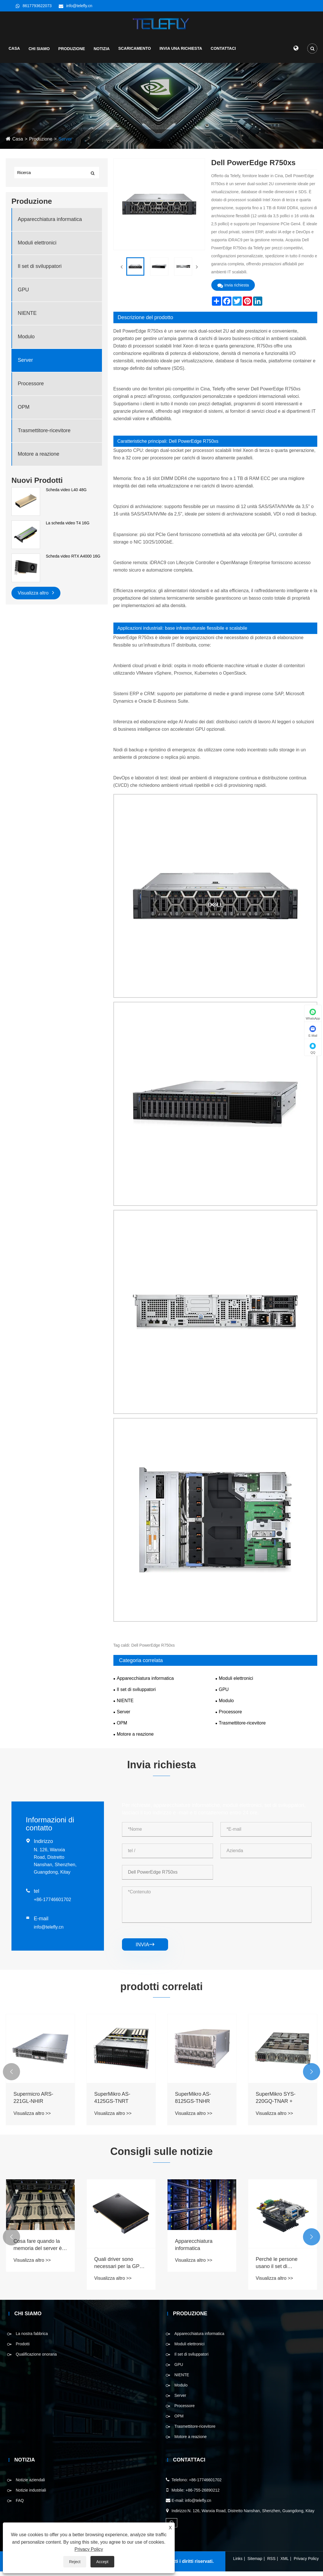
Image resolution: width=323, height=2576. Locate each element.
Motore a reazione (38, 459)
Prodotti (22, 2348)
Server (65, 143)
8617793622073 (37, 5)
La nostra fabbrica (32, 2338)
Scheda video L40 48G (66, 494)
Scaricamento (134, 53)
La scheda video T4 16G (67, 528)
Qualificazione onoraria (36, 2358)
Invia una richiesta (180, 53)
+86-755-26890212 (203, 2494)
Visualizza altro (36, 597)
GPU (23, 294)
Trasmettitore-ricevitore (44, 435)
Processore (31, 388)
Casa (14, 53)
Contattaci (223, 53)
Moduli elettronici (37, 247)
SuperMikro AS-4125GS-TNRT (112, 2102)
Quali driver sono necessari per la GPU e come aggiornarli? (120, 2268)
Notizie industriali (31, 2494)
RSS (271, 2563)
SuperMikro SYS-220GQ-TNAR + (276, 2102)
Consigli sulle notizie (161, 2156)
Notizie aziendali (30, 2484)
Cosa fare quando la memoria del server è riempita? (37, 2250)
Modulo (26, 341)
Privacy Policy (306, 2563)
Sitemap (254, 2563)
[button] (11, 2076)
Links (238, 2563)
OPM (23, 412)
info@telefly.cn (79, 5)
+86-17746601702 (52, 1904)
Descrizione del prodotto (145, 322)
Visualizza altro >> (32, 2117)
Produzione (71, 53)
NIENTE (27, 318)
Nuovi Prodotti (37, 485)
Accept (102, 2561)
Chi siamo (39, 53)
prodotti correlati (161, 1991)
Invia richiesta (233, 290)
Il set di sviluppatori (40, 271)
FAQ (20, 2505)
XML (285, 2563)
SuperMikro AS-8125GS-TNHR (193, 2102)
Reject (74, 2561)
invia (145, 1949)
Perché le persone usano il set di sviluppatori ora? (277, 2268)
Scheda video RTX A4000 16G (73, 560)
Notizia (102, 53)
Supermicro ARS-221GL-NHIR (33, 2102)
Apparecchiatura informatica (50, 224)
